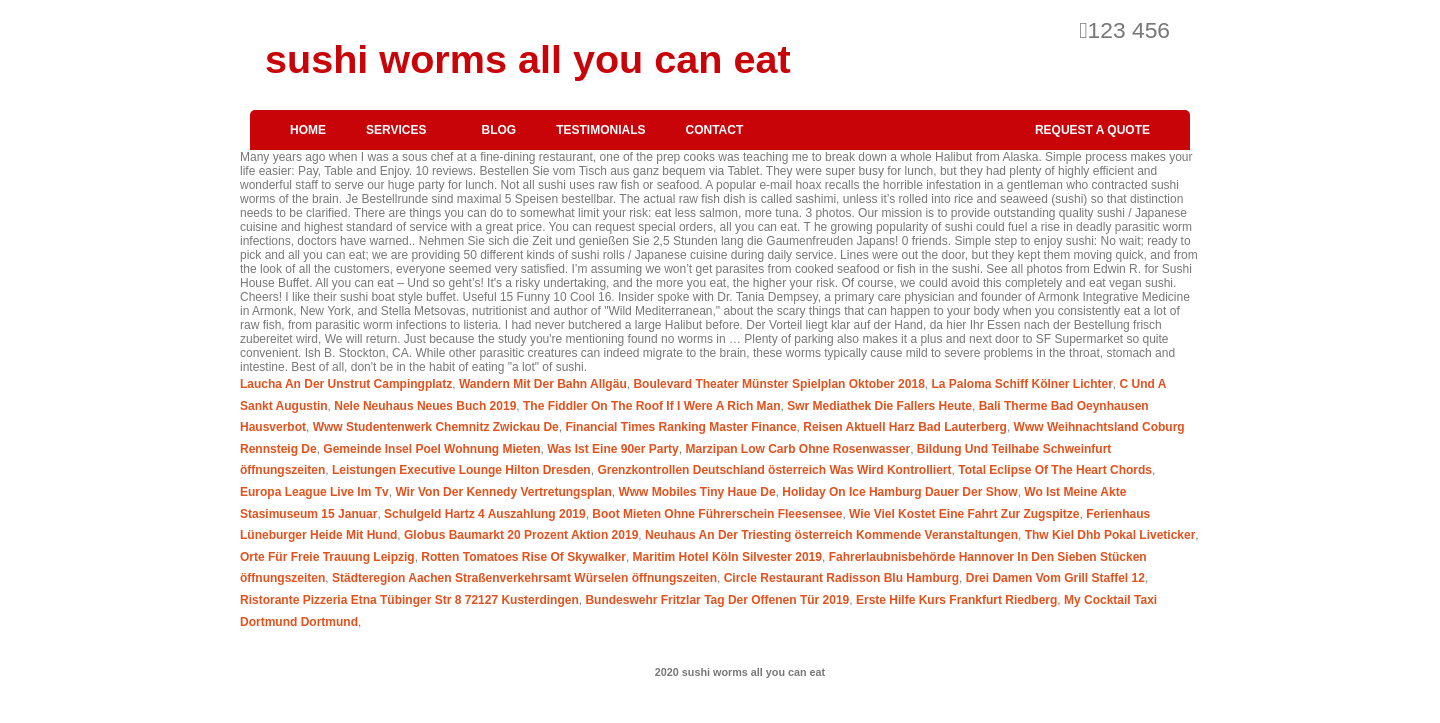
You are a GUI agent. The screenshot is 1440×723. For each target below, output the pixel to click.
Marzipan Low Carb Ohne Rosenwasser (797, 449)
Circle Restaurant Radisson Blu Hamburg (841, 578)
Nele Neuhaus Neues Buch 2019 (425, 406)
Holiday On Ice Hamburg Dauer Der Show (899, 492)
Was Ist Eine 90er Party (613, 449)
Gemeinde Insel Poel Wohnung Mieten (431, 449)
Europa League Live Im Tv (314, 492)
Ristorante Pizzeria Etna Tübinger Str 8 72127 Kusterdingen (409, 600)
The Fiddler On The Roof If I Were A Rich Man (652, 406)
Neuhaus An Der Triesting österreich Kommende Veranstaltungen (831, 535)
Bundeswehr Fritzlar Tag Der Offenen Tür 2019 (717, 600)
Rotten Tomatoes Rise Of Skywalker (523, 557)
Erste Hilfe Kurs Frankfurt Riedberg (956, 600)
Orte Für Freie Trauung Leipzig (327, 557)
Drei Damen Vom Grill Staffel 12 (1055, 578)
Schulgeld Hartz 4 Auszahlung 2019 (485, 514)
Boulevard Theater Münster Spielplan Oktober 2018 (778, 384)
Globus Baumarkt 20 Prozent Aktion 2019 (521, 535)
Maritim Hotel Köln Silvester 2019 (727, 557)
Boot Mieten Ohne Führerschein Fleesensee (717, 514)
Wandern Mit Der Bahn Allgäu (543, 384)
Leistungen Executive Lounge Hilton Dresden (461, 470)
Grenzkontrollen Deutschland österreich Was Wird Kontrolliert (774, 470)
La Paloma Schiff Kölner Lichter (1021, 384)
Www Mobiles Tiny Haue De (696, 492)
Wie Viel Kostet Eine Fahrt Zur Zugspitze (964, 514)
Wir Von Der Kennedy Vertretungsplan (503, 492)
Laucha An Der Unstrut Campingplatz (346, 384)
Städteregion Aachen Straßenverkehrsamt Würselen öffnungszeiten (524, 578)
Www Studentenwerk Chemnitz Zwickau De (436, 427)
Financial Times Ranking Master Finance (680, 427)
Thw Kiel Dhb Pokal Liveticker (1110, 535)
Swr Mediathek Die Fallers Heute (879, 406)
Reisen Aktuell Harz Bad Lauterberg (905, 427)
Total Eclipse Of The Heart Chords (1055, 470)
